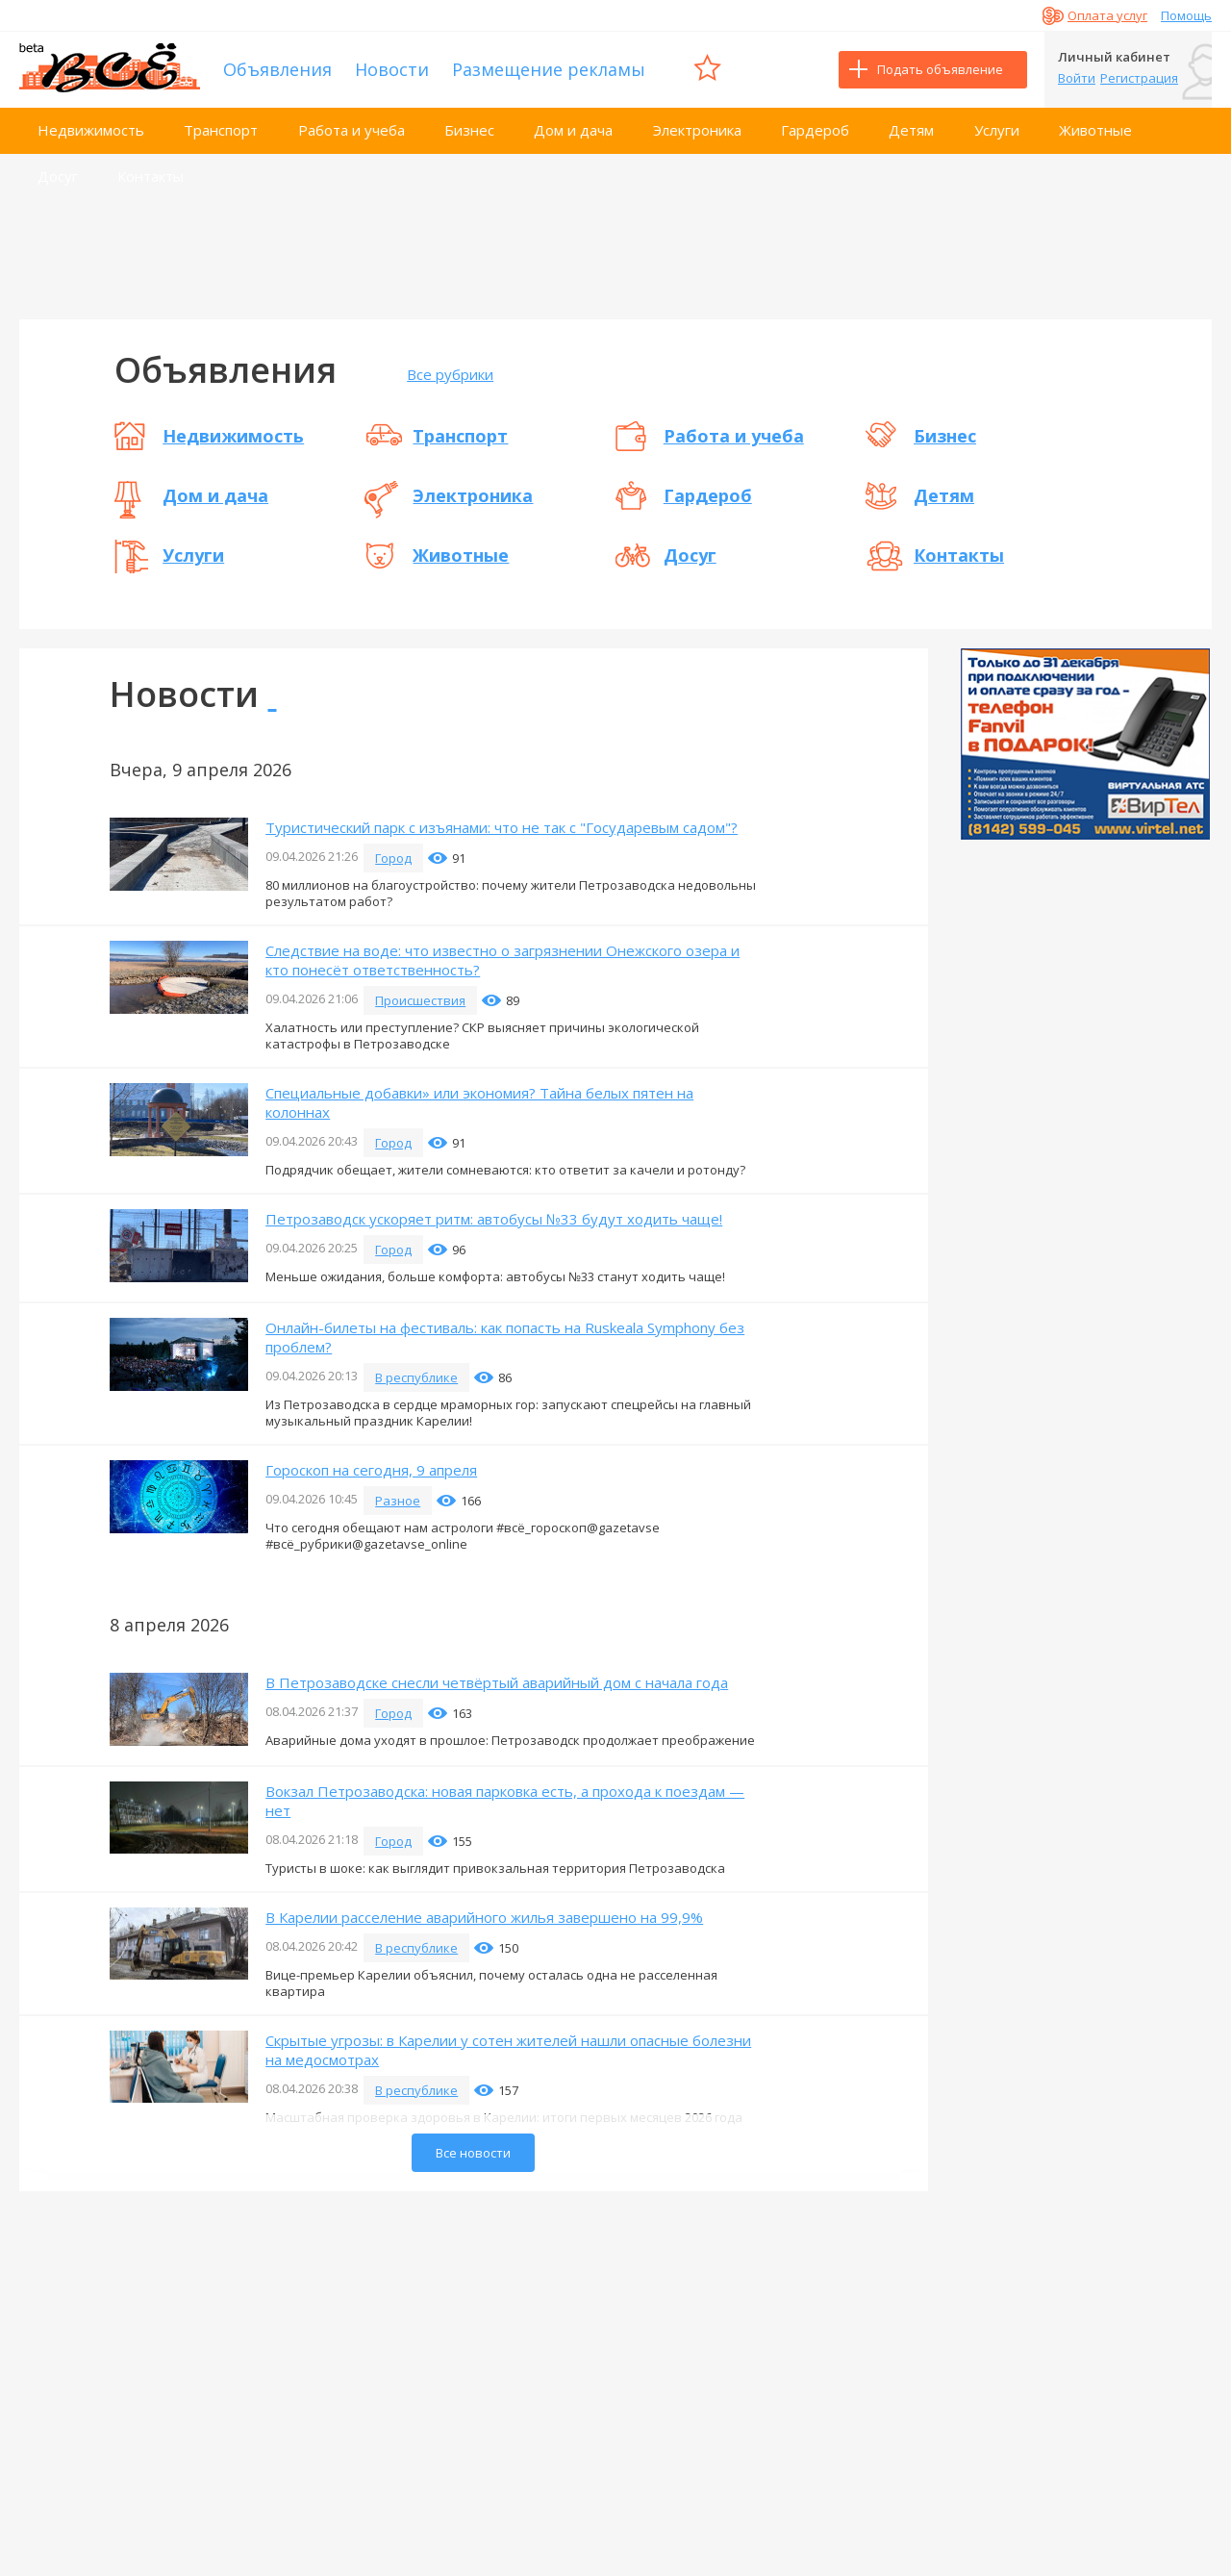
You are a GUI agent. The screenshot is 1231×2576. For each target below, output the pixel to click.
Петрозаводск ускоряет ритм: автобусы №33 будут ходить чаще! (493, 1218)
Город (393, 858)
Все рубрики (450, 374)
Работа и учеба (351, 129)
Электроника (697, 129)
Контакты (150, 176)
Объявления (277, 69)
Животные (1095, 129)
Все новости (473, 2152)
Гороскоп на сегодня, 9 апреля (371, 1469)
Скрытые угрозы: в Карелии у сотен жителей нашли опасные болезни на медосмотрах (508, 2050)
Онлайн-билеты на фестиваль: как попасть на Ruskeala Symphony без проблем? (504, 1337)
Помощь (1186, 15)
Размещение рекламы (548, 69)
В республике (416, 1377)
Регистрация (1139, 78)
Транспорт (221, 129)
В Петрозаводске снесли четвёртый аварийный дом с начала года (496, 1682)
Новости (392, 69)
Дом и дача (573, 129)
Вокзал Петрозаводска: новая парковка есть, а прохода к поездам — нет (504, 1800)
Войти (1076, 78)
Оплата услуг (1107, 15)
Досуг (58, 176)
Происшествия (420, 1000)
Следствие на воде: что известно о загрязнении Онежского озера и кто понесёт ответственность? (502, 960)
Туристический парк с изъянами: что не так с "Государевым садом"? (501, 827)
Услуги (996, 129)
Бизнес (469, 129)
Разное (397, 1500)
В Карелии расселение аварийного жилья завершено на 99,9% (484, 1917)
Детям (911, 129)
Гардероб (815, 129)
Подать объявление (940, 69)
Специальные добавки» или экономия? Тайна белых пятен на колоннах (479, 1102)
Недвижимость (91, 129)
